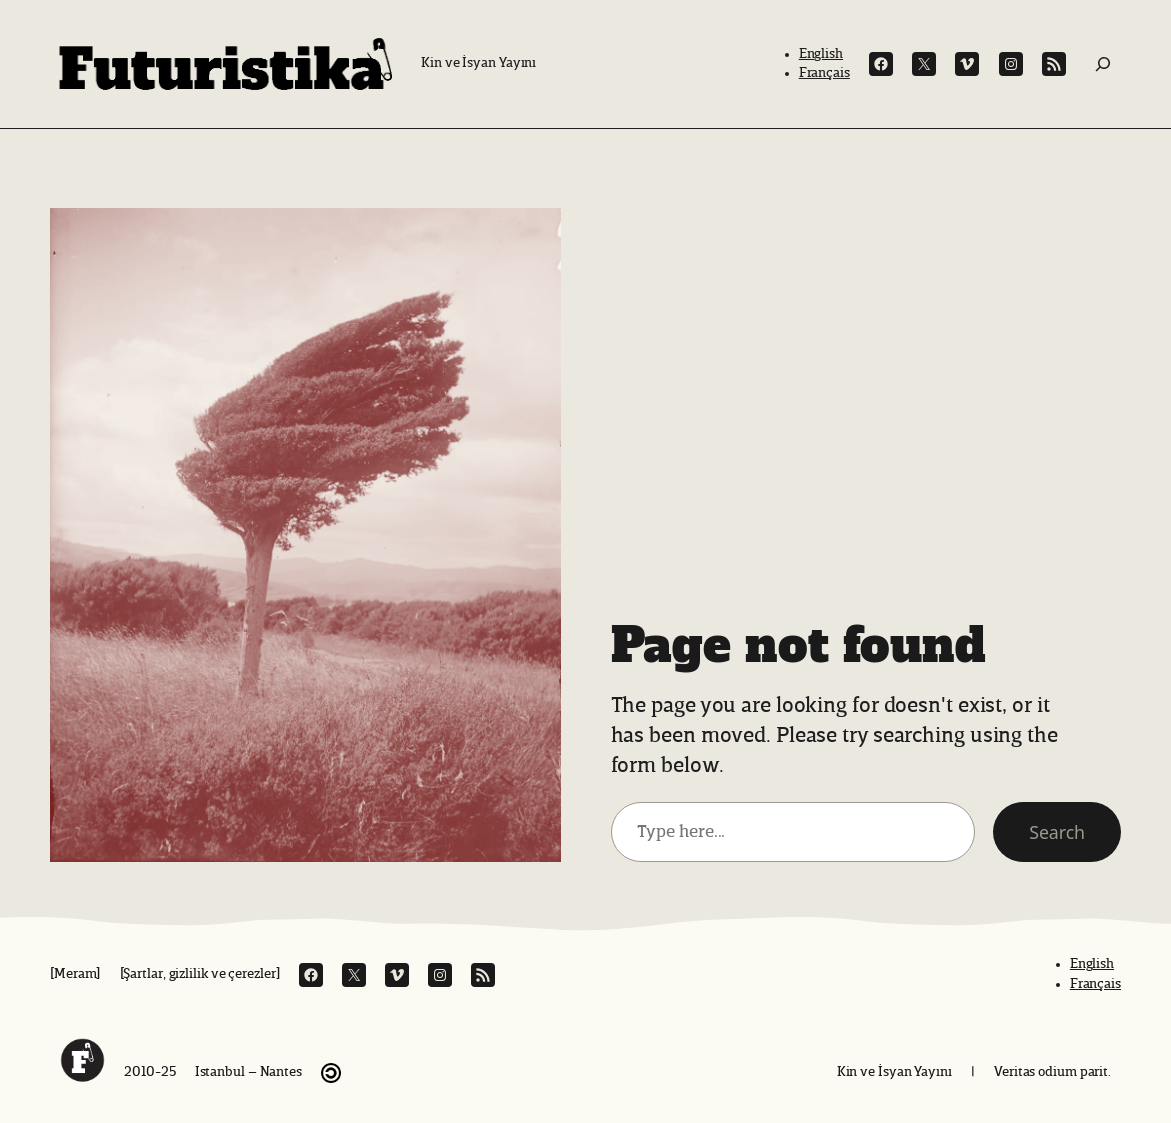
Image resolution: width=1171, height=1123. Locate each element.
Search (1057, 832)
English (821, 54)
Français (824, 73)
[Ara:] (1103, 64)
